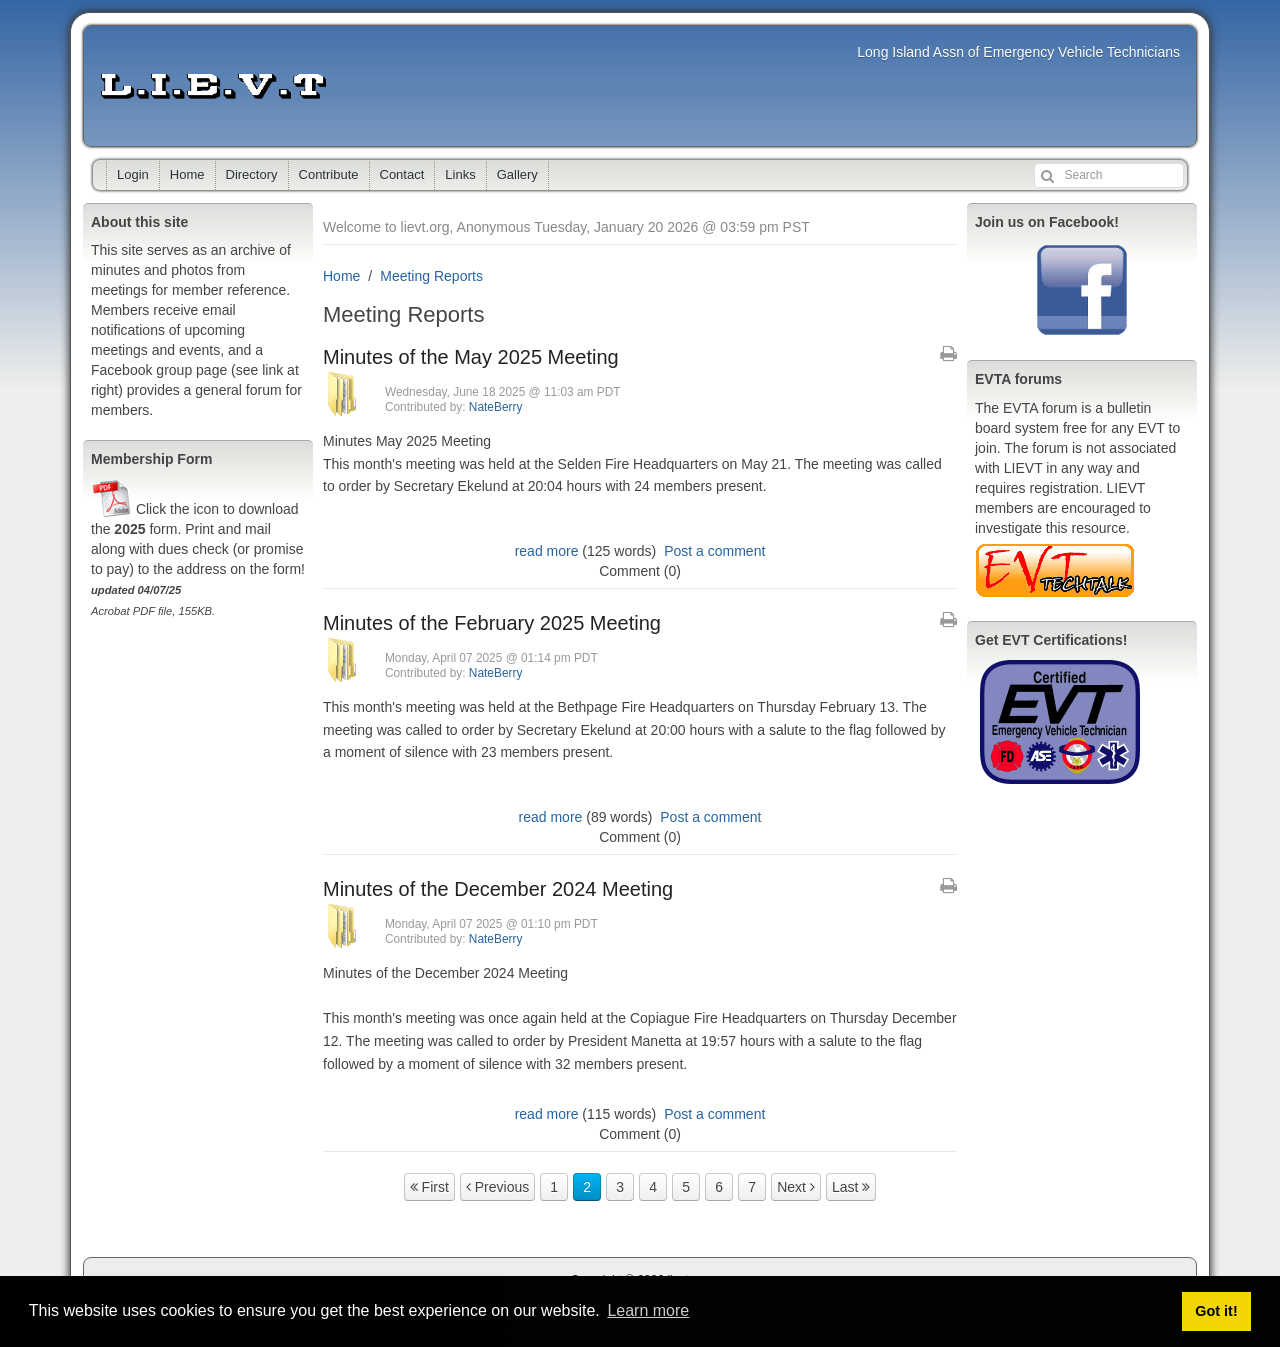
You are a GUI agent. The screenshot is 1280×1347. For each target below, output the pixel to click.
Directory (252, 174)
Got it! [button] (1216, 1311)
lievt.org (213, 86)
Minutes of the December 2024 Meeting (498, 889)
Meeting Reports (431, 276)
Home (187, 174)
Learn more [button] (648, 1310)
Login (133, 174)
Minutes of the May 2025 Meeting (471, 357)
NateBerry (496, 407)
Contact (402, 174)
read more (547, 551)
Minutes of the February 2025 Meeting (492, 623)
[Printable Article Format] (948, 354)
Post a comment (714, 551)
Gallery (517, 174)
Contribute (329, 174)
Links (460, 174)
